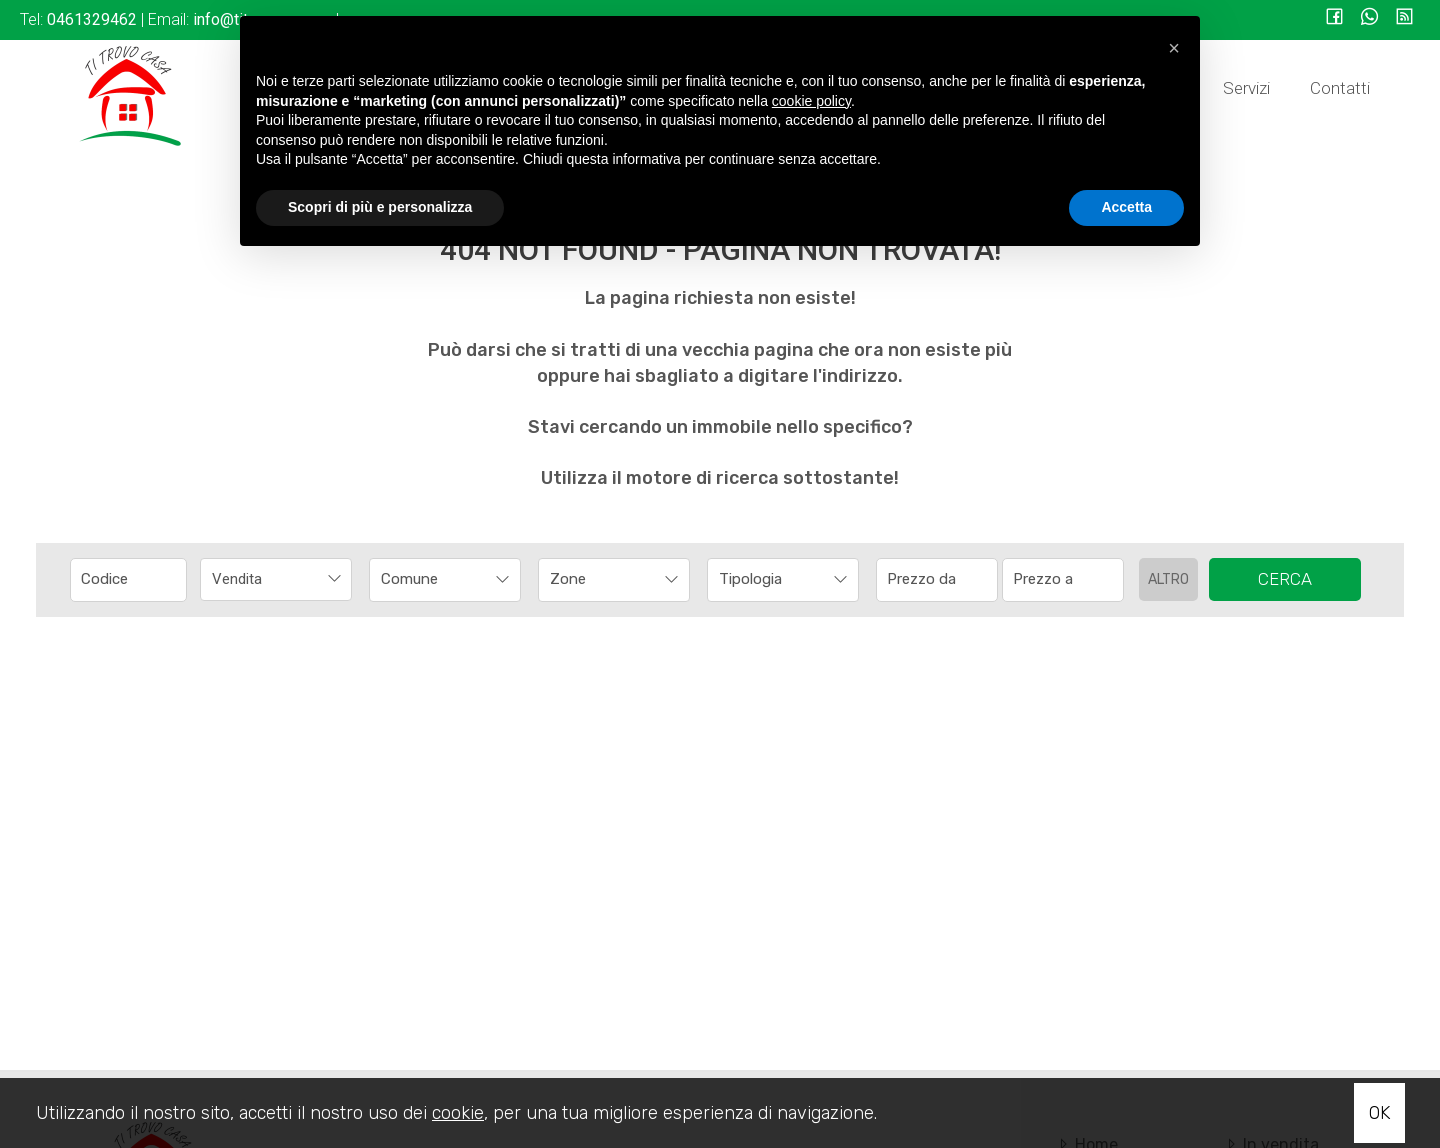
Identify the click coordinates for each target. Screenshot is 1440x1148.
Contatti (1340, 88)
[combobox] (276, 579)
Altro (1168, 579)
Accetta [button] (1126, 207)
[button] (1174, 48)
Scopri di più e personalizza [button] (380, 207)
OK (1379, 1113)
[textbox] (431, 579)
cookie (458, 1113)
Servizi (1246, 88)
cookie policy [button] (811, 101)
